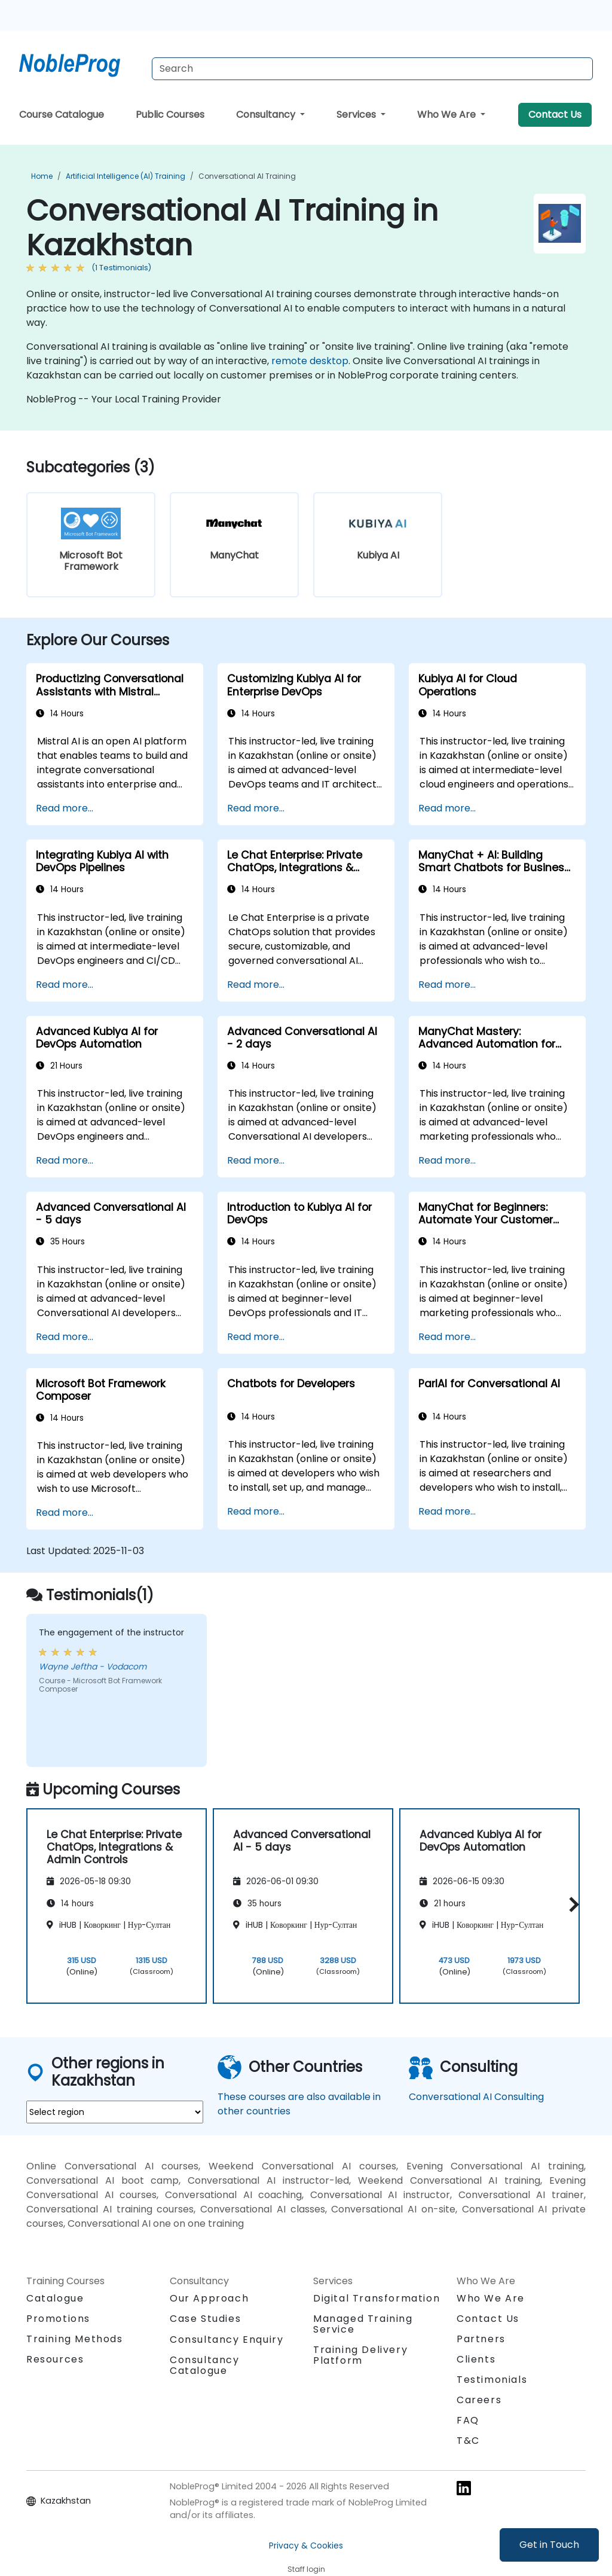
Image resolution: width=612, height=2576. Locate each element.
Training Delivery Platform (360, 2355)
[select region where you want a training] (114, 2112)
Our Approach (209, 2298)
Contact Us (555, 114)
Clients (476, 2359)
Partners (481, 2339)
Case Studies (205, 2318)
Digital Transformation (376, 2298)
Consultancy (267, 114)
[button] (571, 1904)
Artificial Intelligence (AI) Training (125, 176)
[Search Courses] (372, 68)
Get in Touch (549, 2544)
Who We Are (447, 114)
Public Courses (170, 114)
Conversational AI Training (247, 176)
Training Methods (74, 2339)
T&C (468, 2440)
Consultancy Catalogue (205, 2365)
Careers (479, 2400)
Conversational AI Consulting (476, 2097)
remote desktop (309, 361)
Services (357, 114)
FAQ (468, 2420)
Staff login (306, 2569)
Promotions (58, 2318)
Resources (55, 2359)
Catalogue (55, 2298)
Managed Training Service (363, 2324)
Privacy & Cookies (306, 2545)
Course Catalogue (61, 114)
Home (42, 176)
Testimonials (492, 2379)
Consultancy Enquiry (226, 2339)
